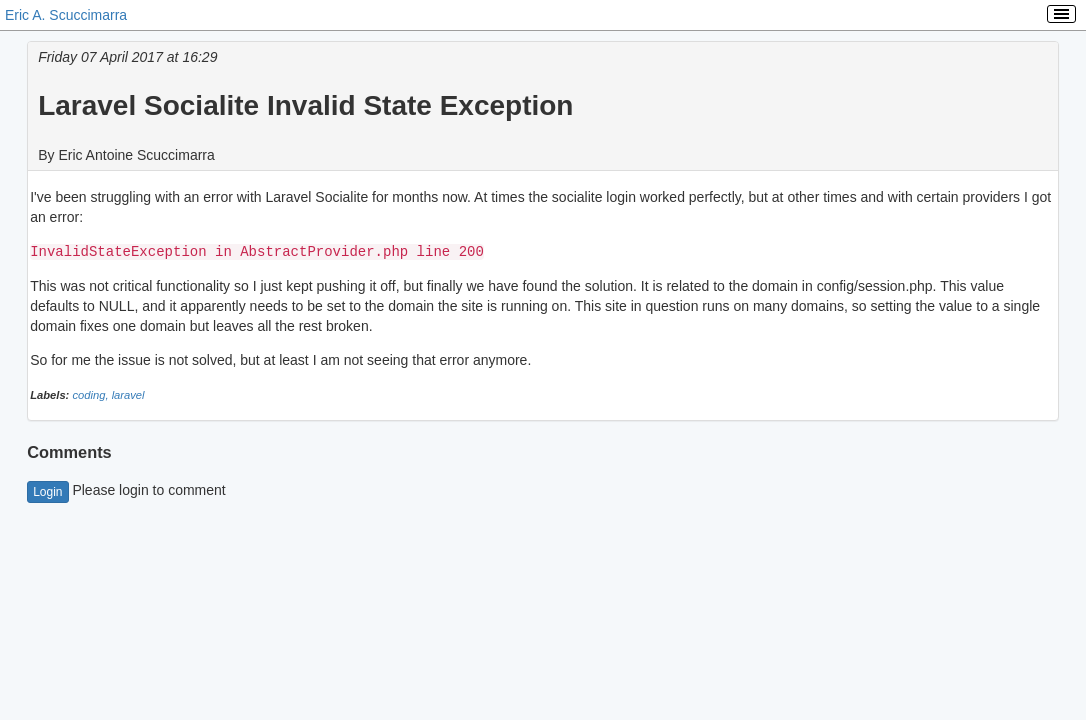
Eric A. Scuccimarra (66, 15)
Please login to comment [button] (126, 489)
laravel (128, 394)
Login (47, 491)
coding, (91, 394)
